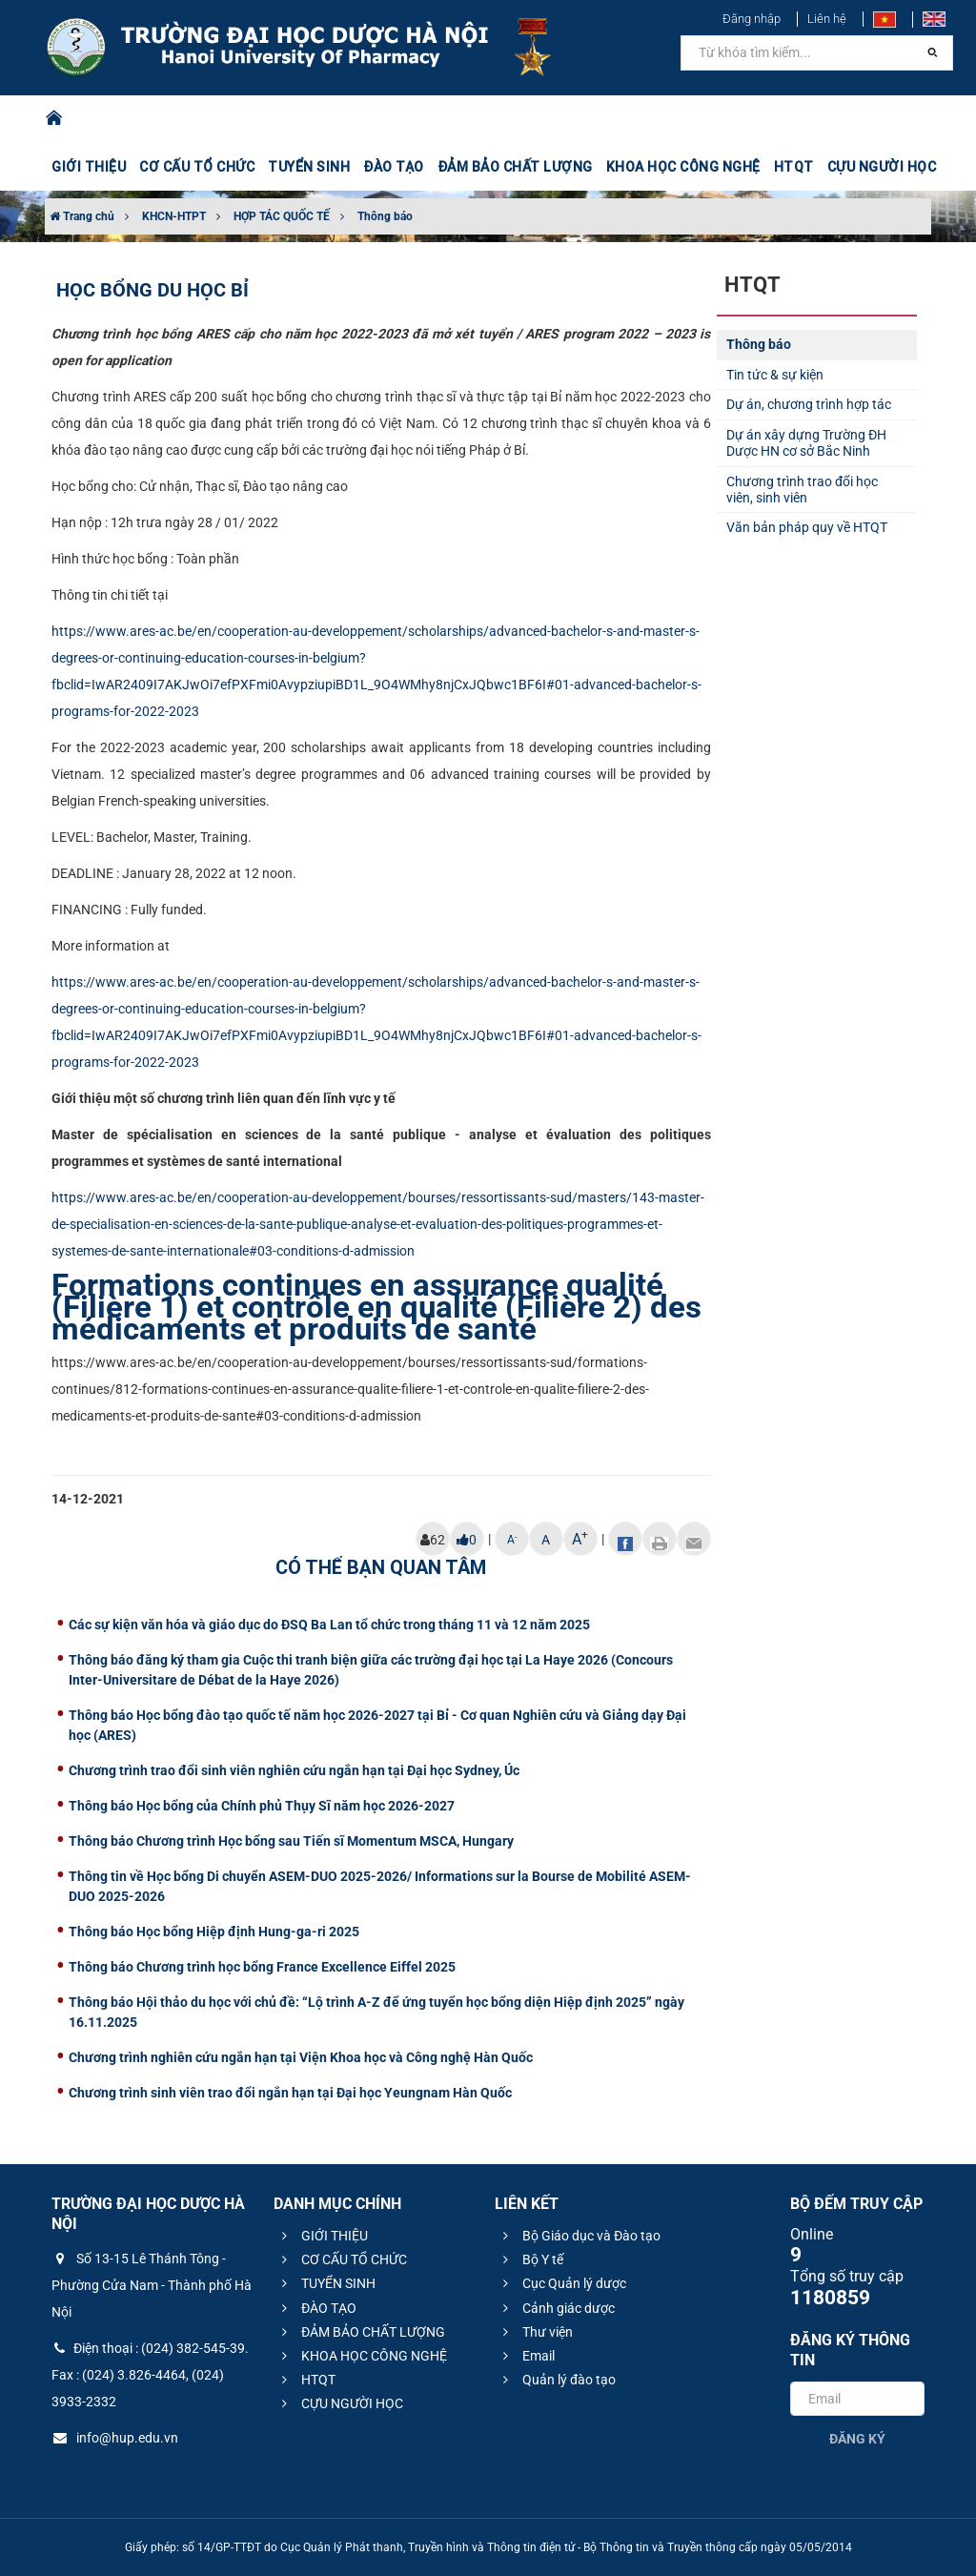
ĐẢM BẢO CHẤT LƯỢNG (515, 166)
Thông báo (385, 216)
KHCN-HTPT (174, 216)
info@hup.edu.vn (114, 2437)
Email (526, 2355)
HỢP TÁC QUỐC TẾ (282, 216)
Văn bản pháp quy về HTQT (806, 527)
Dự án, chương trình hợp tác (808, 404)
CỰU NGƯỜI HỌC (882, 166)
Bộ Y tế (530, 2259)
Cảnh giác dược (556, 2308)
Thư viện (535, 2332)
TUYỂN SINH (309, 166)
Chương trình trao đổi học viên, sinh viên (802, 489)
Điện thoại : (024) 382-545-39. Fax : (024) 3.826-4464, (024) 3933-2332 (150, 2375)
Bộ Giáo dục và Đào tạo (579, 2235)
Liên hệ (826, 18)
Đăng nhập (751, 18)
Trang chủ (82, 216)
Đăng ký (857, 2438)
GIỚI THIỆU (88, 166)
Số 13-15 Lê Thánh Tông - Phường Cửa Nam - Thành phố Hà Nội (151, 2285)
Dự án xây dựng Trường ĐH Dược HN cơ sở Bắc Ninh (806, 443)
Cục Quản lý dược (562, 2283)
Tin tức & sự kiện (775, 374)
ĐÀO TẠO (393, 166)
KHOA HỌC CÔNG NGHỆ (683, 166)
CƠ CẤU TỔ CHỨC (196, 166)
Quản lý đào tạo (557, 2379)
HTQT (794, 166)
